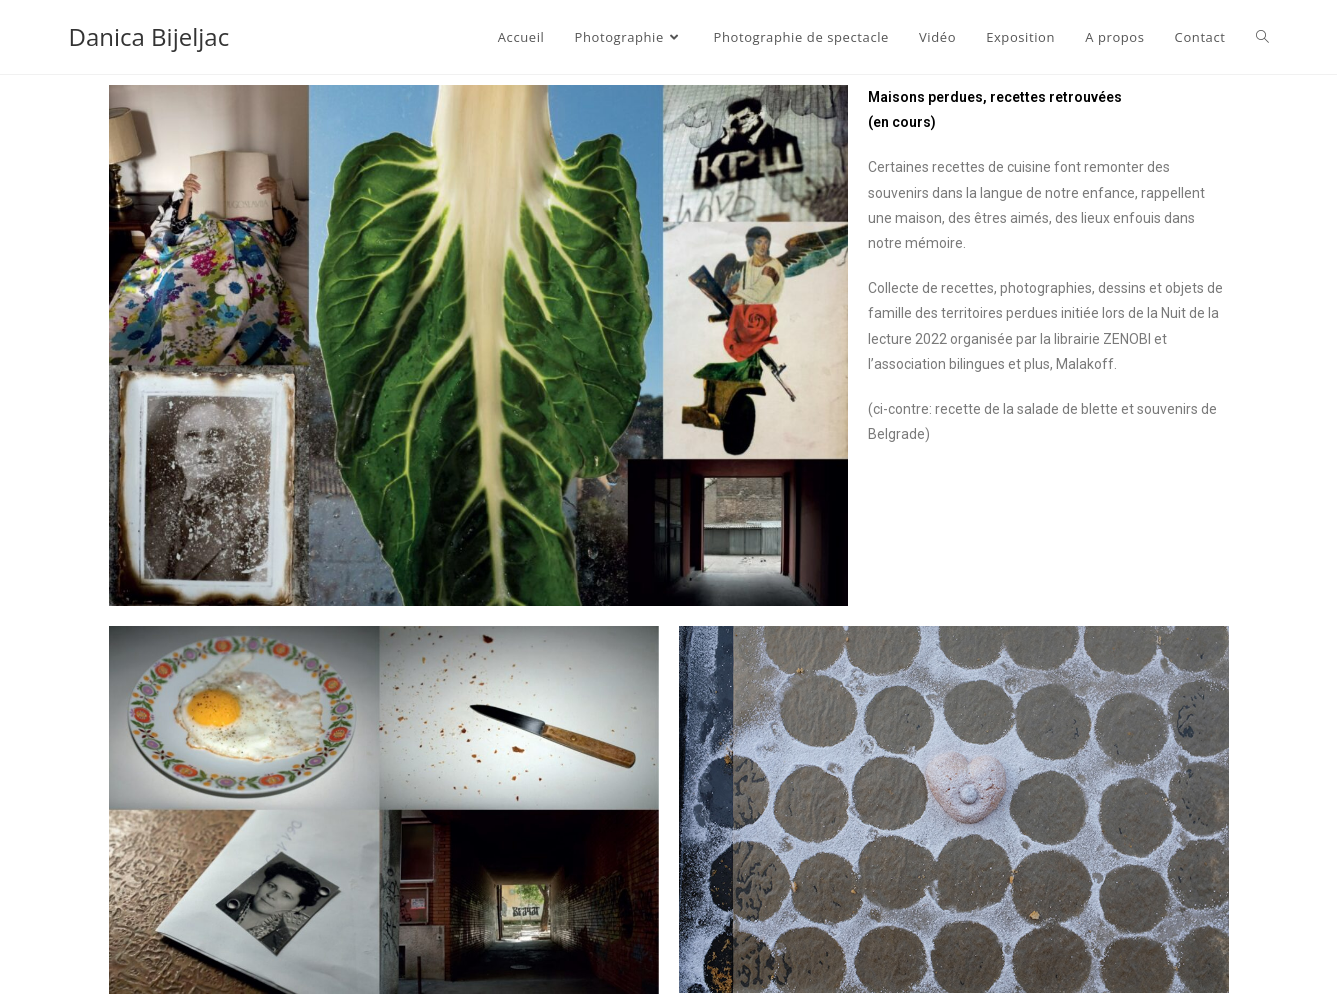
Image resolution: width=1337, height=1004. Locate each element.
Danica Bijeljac (149, 36)
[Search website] (1262, 37)
